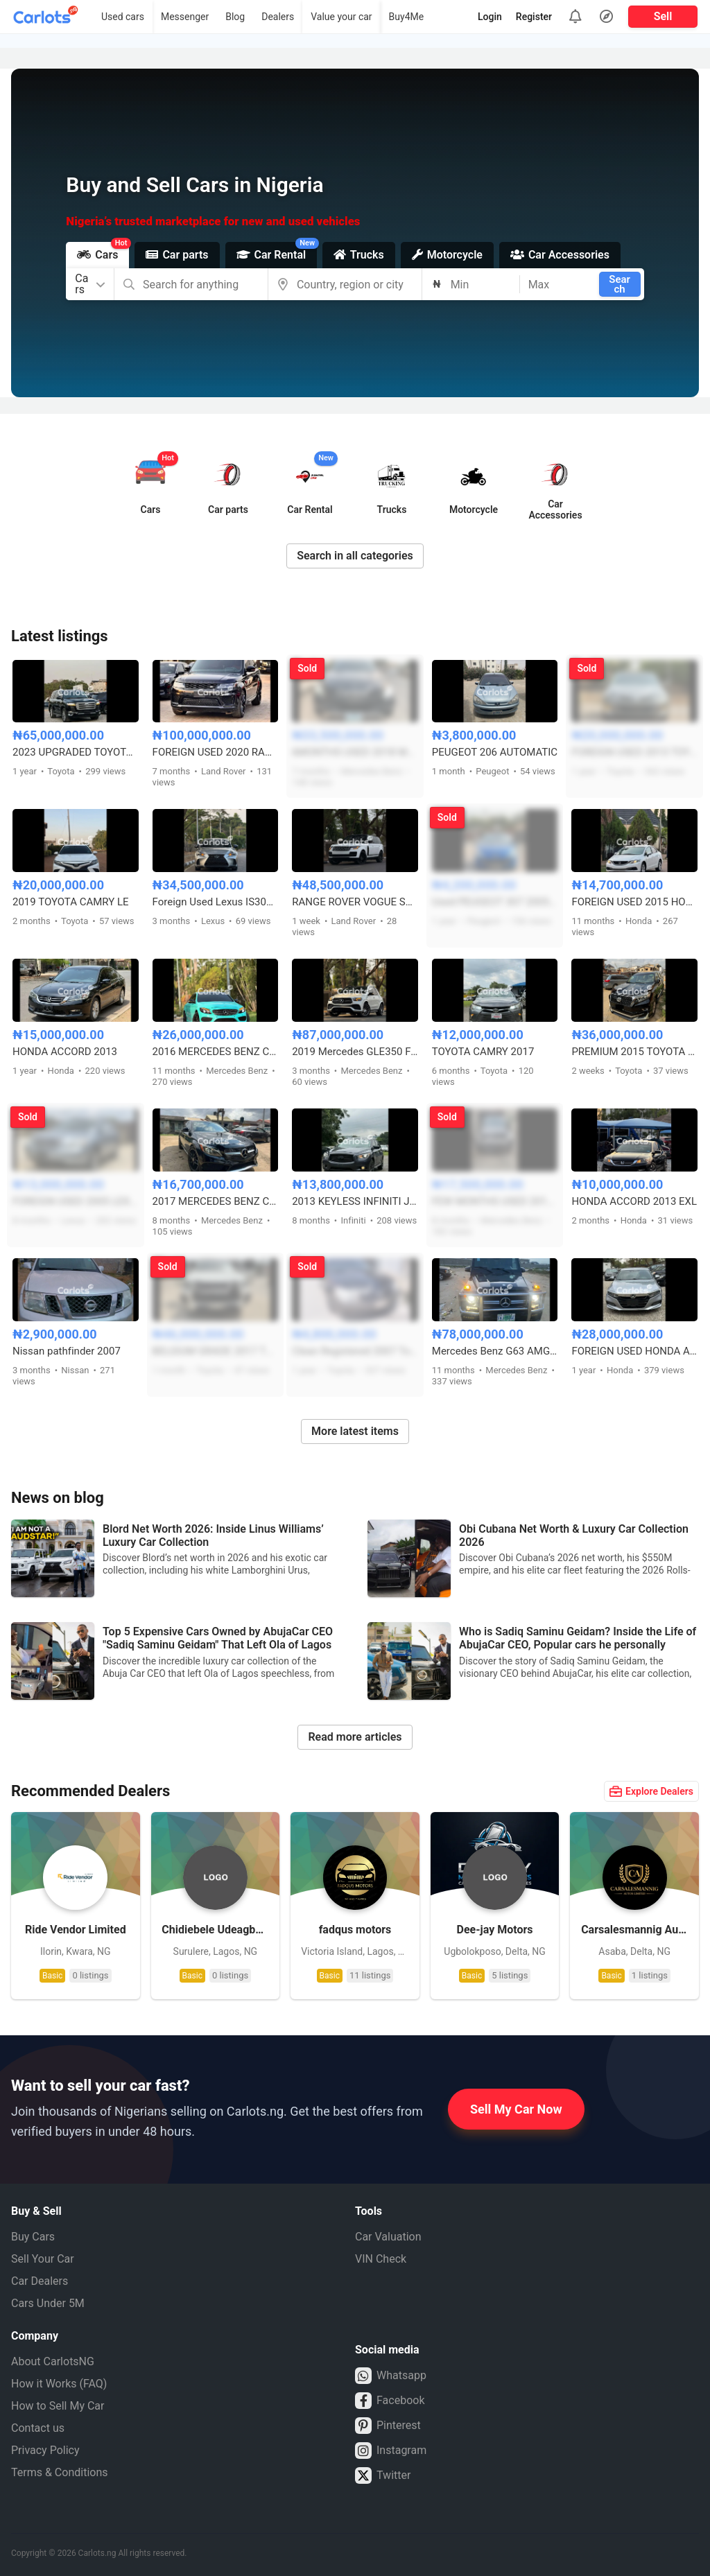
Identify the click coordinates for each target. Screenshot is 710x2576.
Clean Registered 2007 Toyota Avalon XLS (355, 1351)
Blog (235, 16)
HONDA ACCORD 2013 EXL (634, 1201)
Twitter (382, 2475)
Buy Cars (33, 2236)
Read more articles (354, 1736)
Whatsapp (390, 2375)
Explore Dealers (651, 1791)
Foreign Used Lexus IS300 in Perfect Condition (216, 902)
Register (534, 16)
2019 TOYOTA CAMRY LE (70, 902)
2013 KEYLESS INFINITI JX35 (355, 1201)
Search (619, 284)
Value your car (341, 16)
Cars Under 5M (48, 2303)
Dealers (277, 16)
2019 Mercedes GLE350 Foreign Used (355, 1051)
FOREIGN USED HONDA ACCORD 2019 (634, 1351)
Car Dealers (39, 2281)
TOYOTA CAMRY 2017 (483, 1051)
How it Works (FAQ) (59, 2383)
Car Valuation (388, 2236)
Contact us (37, 2428)
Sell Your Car (42, 2258)
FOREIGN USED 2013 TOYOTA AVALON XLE (634, 752)
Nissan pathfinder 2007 (66, 1351)
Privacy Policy (45, 2450)
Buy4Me (406, 16)
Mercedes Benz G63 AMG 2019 (495, 1351)
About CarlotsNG (52, 2361)
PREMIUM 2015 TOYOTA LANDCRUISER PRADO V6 (634, 1051)
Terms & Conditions (59, 2472)
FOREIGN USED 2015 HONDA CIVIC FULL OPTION (634, 902)
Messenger (185, 16)
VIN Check (380, 2258)
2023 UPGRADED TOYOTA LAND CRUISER (75, 752)
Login (490, 16)
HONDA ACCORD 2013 (64, 1051)
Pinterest (388, 2425)
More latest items (355, 1431)
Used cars (122, 16)
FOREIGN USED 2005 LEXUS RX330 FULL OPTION (75, 1201)
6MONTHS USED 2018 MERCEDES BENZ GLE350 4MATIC (355, 752)
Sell (663, 16)
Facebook (389, 2400)
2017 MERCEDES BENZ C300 (216, 1201)
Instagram (390, 2450)
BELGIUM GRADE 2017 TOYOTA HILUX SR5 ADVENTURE (216, 1351)
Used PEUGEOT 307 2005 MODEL (495, 902)
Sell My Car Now (516, 2109)
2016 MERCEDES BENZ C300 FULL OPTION (216, 1051)
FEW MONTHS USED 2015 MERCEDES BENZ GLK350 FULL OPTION (495, 1201)
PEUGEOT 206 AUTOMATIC (494, 752)
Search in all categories (355, 555)
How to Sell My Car (57, 2405)
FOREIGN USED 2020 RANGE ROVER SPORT (216, 752)
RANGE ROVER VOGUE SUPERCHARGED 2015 (355, 902)
